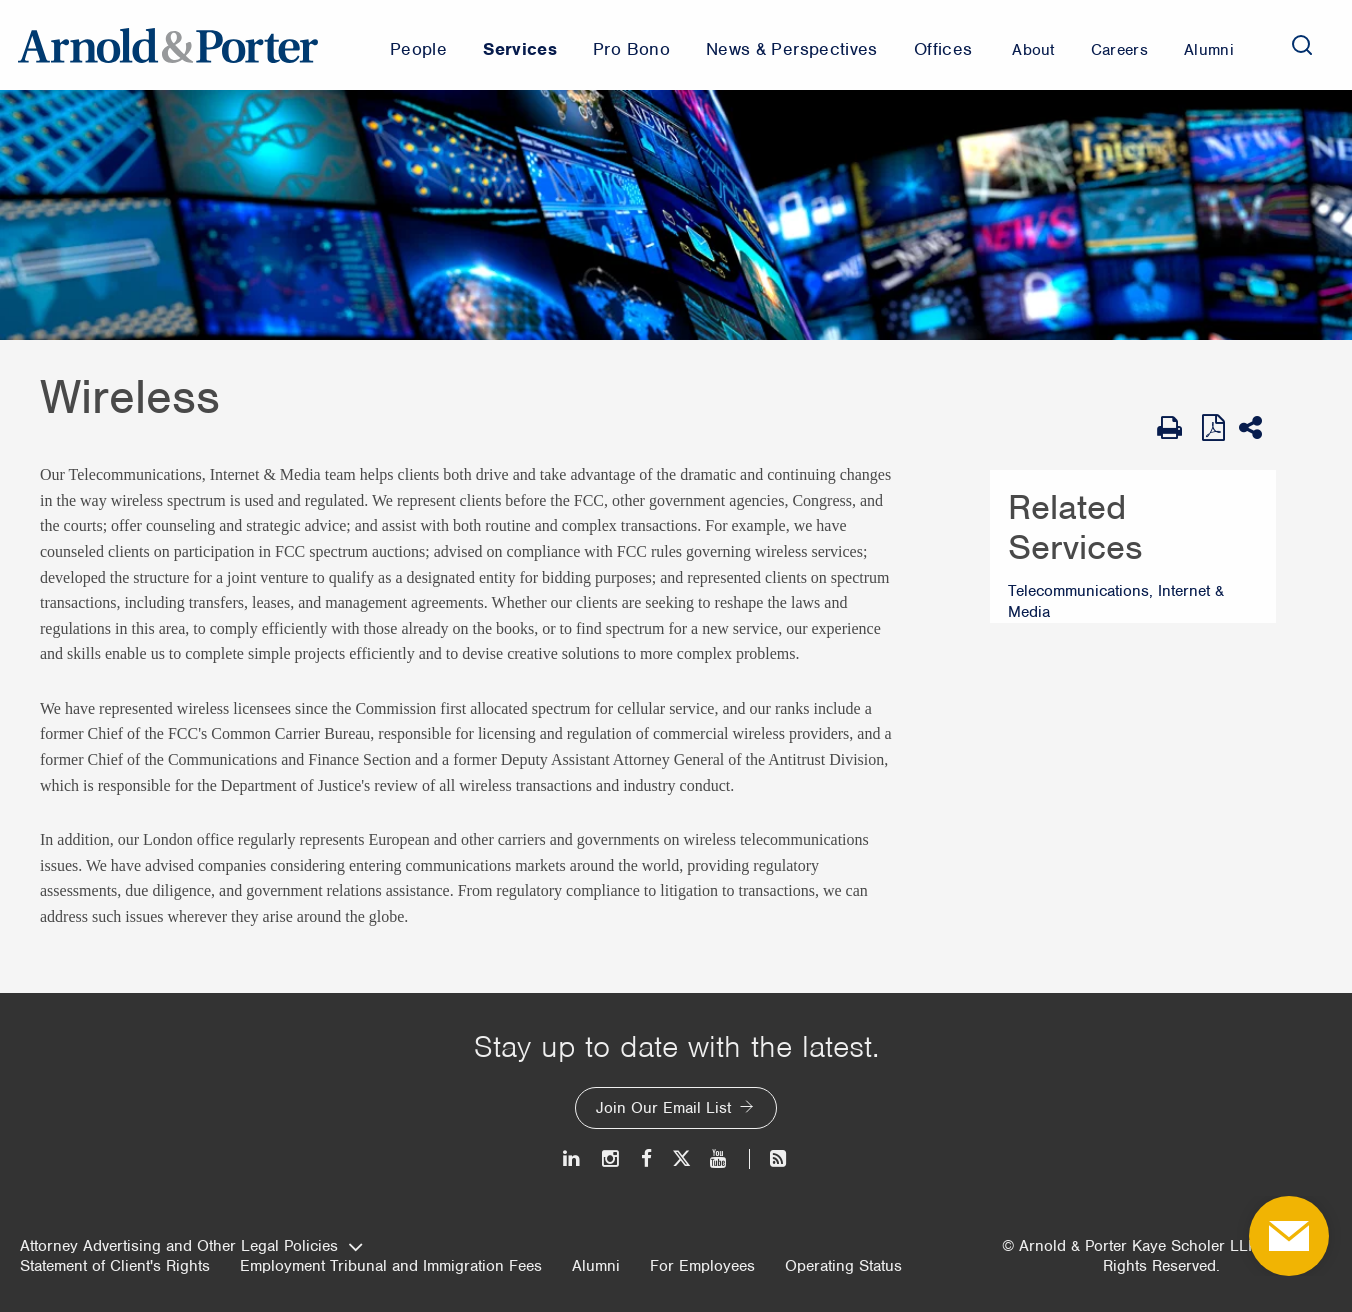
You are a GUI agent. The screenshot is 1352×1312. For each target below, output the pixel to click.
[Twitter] (681, 1158)
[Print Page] (1174, 428)
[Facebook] (646, 1158)
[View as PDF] (1215, 427)
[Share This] (1257, 428)
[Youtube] (719, 1158)
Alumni (596, 1266)
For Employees (702, 1266)
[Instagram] (611, 1158)
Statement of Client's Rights (115, 1266)
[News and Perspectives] (769, 1158)
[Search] (1302, 45)
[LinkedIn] (572, 1158)
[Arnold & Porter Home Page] (168, 45)
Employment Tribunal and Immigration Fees (391, 1266)
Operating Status (843, 1266)
